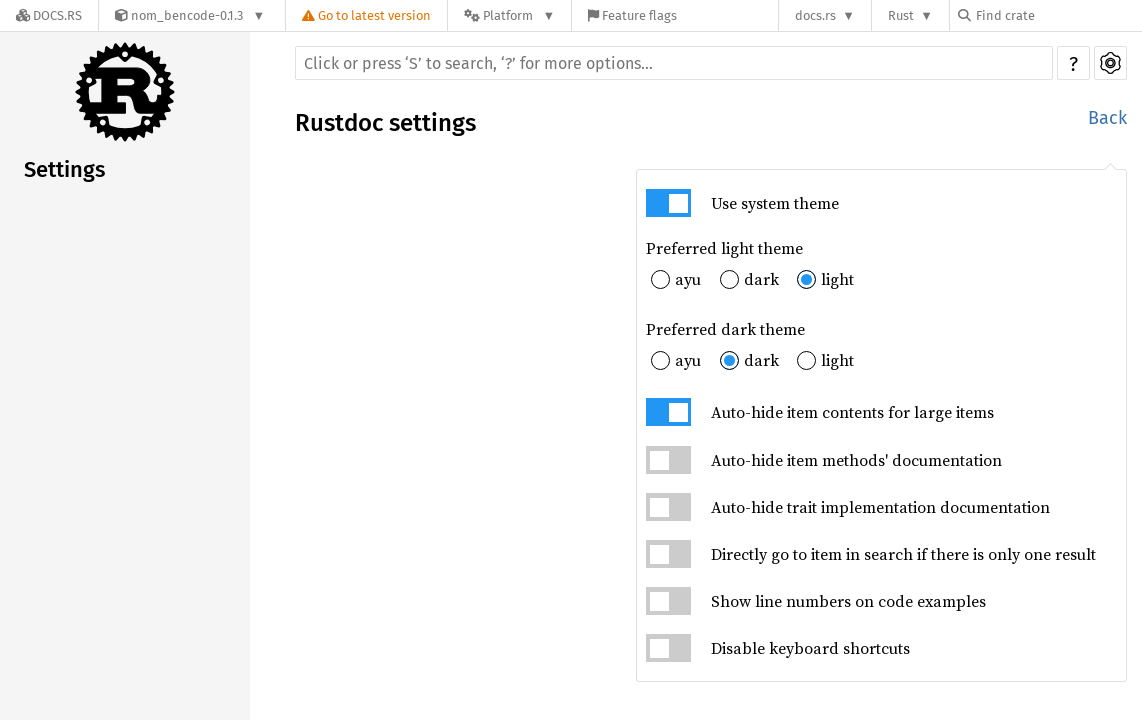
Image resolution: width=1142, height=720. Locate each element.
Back (1107, 118)
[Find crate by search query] (1058, 15)
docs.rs (815, 15)
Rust (901, 15)
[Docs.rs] (49, 15)
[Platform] (509, 15)
